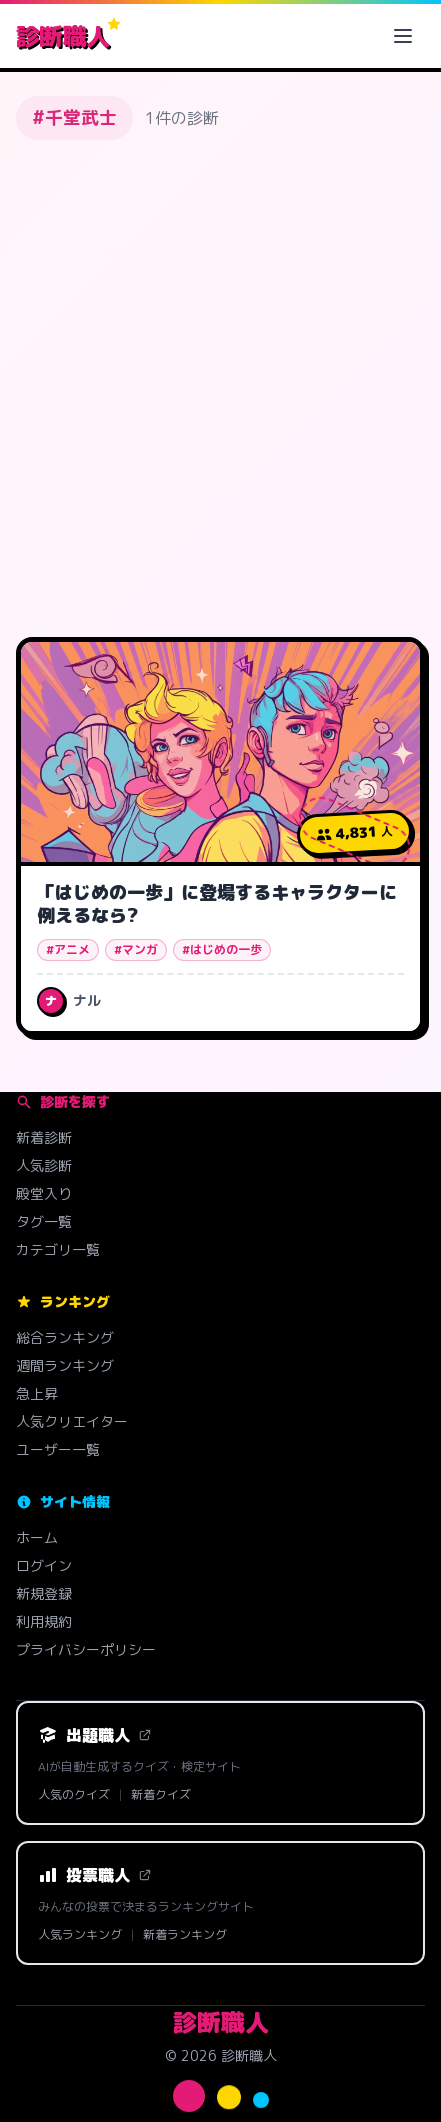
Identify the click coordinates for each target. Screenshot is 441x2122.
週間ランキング (65, 1365)
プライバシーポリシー (86, 1649)
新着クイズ (161, 1795)
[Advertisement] (220, 384)
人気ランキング (80, 1935)
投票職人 (95, 1875)
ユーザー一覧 (58, 1449)
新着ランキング (185, 1935)
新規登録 (44, 1593)
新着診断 (44, 1137)
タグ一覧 (44, 1221)
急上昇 (37, 1393)
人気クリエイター (72, 1421)
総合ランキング (65, 1337)
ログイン (44, 1565)
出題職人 (95, 1735)
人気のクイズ (74, 1795)
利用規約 (44, 1621)
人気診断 (44, 1165)
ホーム (37, 1537)
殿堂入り (44, 1193)
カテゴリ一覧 (58, 1249)
